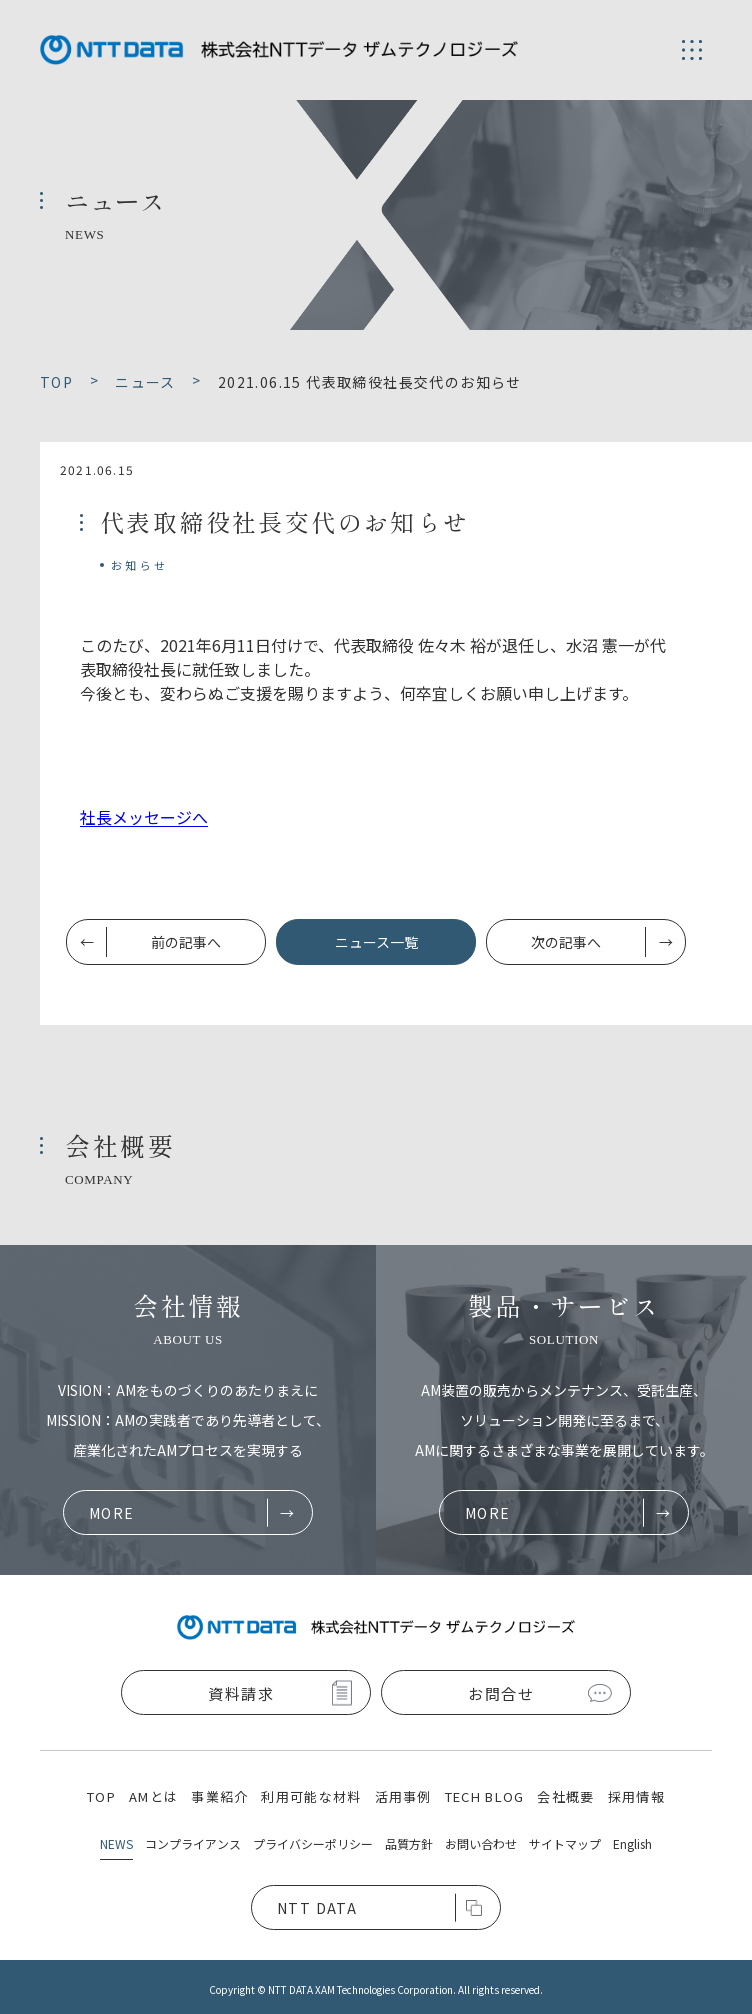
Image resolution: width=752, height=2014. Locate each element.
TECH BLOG (485, 1796)
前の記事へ (186, 942)
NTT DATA (317, 1908)
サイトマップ (565, 1843)
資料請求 (241, 1693)
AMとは (153, 1796)
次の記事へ (566, 942)
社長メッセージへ (144, 817)
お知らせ (139, 565)
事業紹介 (219, 1796)
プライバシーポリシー (313, 1843)
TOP (101, 1796)
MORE (112, 1513)
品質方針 (409, 1843)
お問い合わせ (481, 1843)
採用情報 (636, 1796)
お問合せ (501, 1693)
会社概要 (565, 1796)
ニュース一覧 (376, 942)
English (632, 1843)
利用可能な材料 (311, 1796)
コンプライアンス (193, 1843)
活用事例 (403, 1796)
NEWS (116, 1843)
